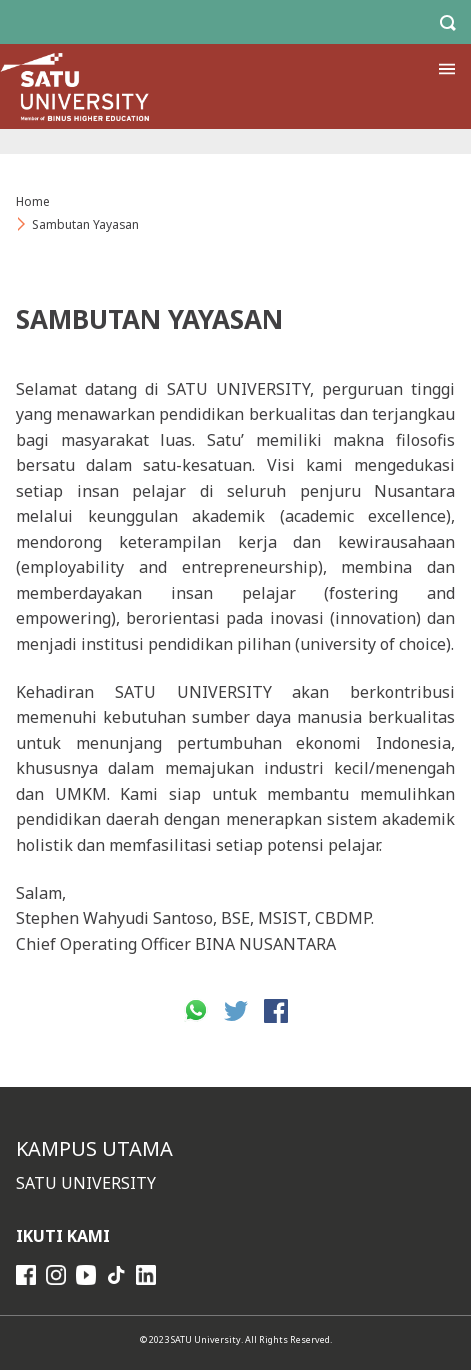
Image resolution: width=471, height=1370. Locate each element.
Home (33, 201)
